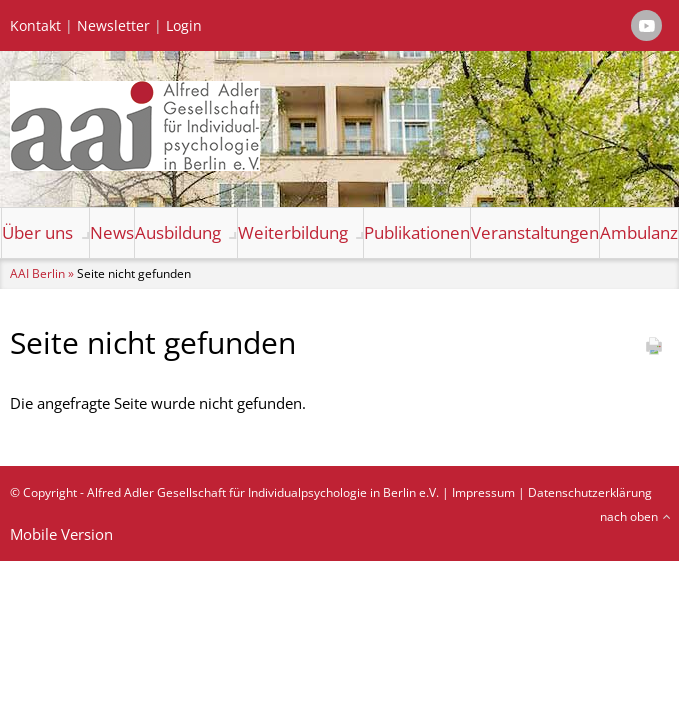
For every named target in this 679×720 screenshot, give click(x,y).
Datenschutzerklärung (590, 492)
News (112, 232)
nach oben (629, 516)
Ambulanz (639, 232)
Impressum (483, 492)
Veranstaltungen (535, 232)
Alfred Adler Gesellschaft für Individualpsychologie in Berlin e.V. (263, 492)
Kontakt (35, 26)
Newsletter (113, 26)
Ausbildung (178, 232)
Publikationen (417, 232)
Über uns (37, 232)
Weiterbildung (293, 232)
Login (184, 26)
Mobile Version (61, 534)
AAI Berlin (37, 273)
